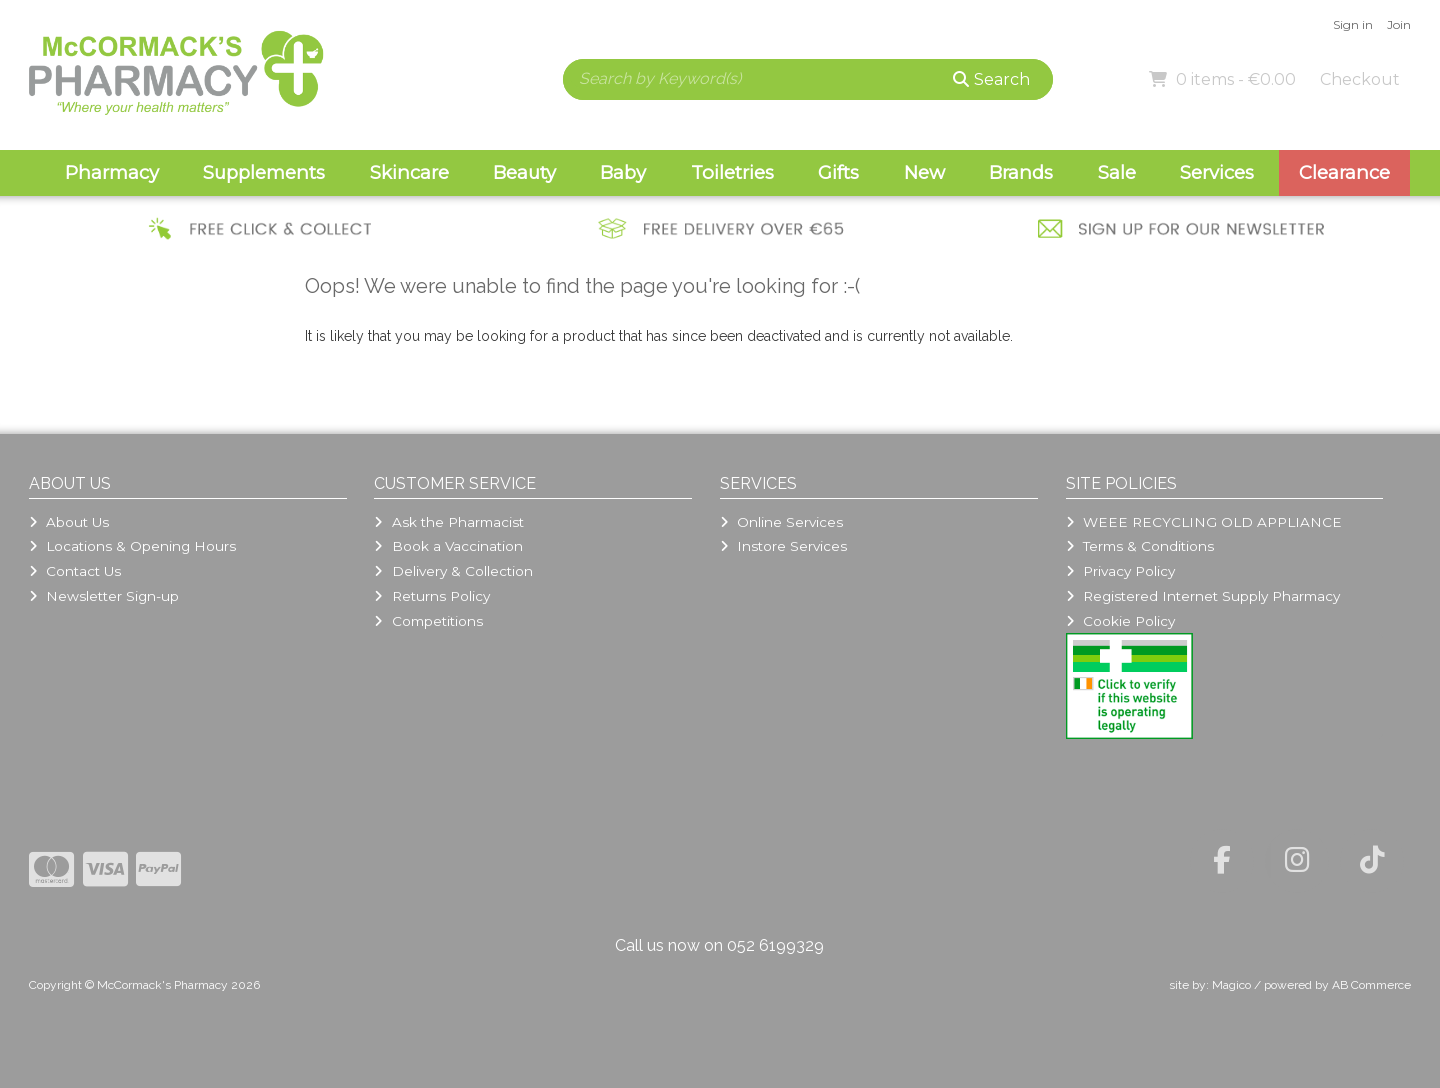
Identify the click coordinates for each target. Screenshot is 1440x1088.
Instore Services (783, 546)
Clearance (1344, 172)
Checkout (1360, 79)
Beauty (524, 172)
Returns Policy (431, 596)
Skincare (409, 172)
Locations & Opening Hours (132, 546)
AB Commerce (1371, 985)
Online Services (781, 522)
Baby (623, 172)
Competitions (428, 621)
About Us (69, 522)
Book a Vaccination (448, 546)
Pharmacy (112, 172)
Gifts (838, 172)
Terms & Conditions (1140, 546)
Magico (1231, 985)
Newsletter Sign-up (104, 596)
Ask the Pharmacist (448, 522)
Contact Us (75, 571)
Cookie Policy (1120, 621)
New (924, 172)
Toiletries (732, 172)
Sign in (1353, 24)
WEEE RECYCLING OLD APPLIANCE (1204, 522)
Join (1399, 24)
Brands (1021, 172)
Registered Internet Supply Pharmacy (1203, 596)
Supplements (264, 172)
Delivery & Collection (453, 571)
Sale (1117, 172)
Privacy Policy (1120, 571)
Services (1217, 172)
